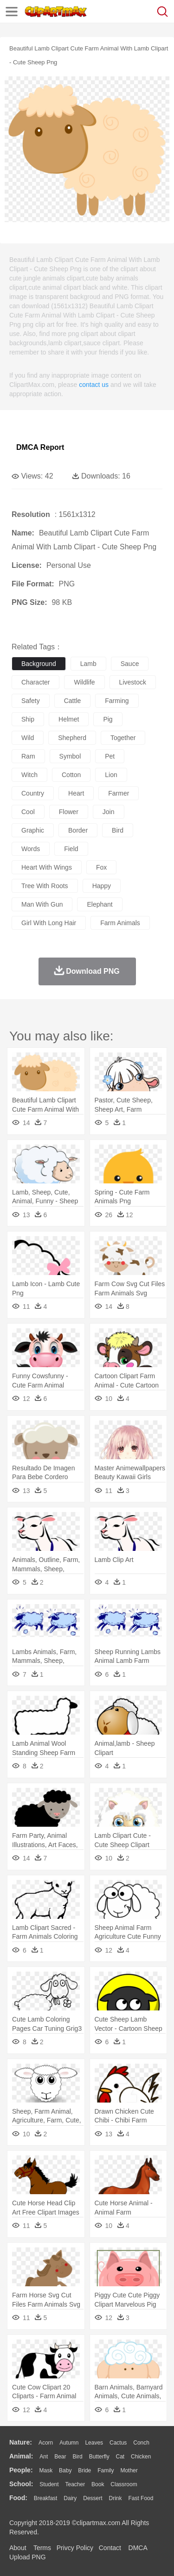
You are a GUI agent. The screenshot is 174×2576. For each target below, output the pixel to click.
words (30, 848)
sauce (130, 663)
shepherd (72, 737)
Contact (110, 2547)
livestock (132, 682)
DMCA (138, 2547)
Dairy (70, 2498)
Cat (120, 2456)
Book (97, 2484)
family (105, 2470)
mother (128, 2470)
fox (101, 867)
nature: (20, 2442)
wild (27, 737)
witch (29, 774)
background (38, 663)
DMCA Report (40, 447)
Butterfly (99, 2456)
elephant (99, 904)
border (78, 830)
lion (111, 774)
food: (18, 2497)
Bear (60, 2456)
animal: (21, 2456)
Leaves (94, 2442)
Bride (84, 2470)
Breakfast (46, 2498)
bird (117, 830)
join (109, 811)
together (122, 737)
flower (68, 811)
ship (27, 719)
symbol (70, 756)
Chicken (141, 2456)
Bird (77, 2456)
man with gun (42, 904)
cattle (72, 700)
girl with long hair (48, 923)
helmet (68, 719)
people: (21, 2470)
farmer (118, 793)
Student (48, 2484)
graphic (32, 830)
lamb (88, 663)
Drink (115, 2498)
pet (110, 756)
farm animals (120, 923)
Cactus (118, 2442)
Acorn (46, 2442)
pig (107, 719)
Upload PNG (27, 2557)
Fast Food (140, 2498)
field (71, 848)
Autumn (68, 2442)
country (32, 793)
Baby (65, 2470)
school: (21, 2484)
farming (117, 700)
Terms (42, 2547)
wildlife (84, 682)
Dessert (92, 2498)
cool (28, 811)
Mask (45, 2470)
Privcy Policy (75, 2547)
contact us (94, 384)
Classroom (123, 2484)
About (17, 2547)
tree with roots (44, 886)
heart (76, 793)
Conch (141, 2442)
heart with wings (46, 867)
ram (28, 756)
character (35, 682)
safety (30, 700)
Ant (43, 2456)
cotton (71, 774)
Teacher (75, 2484)
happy (101, 886)
